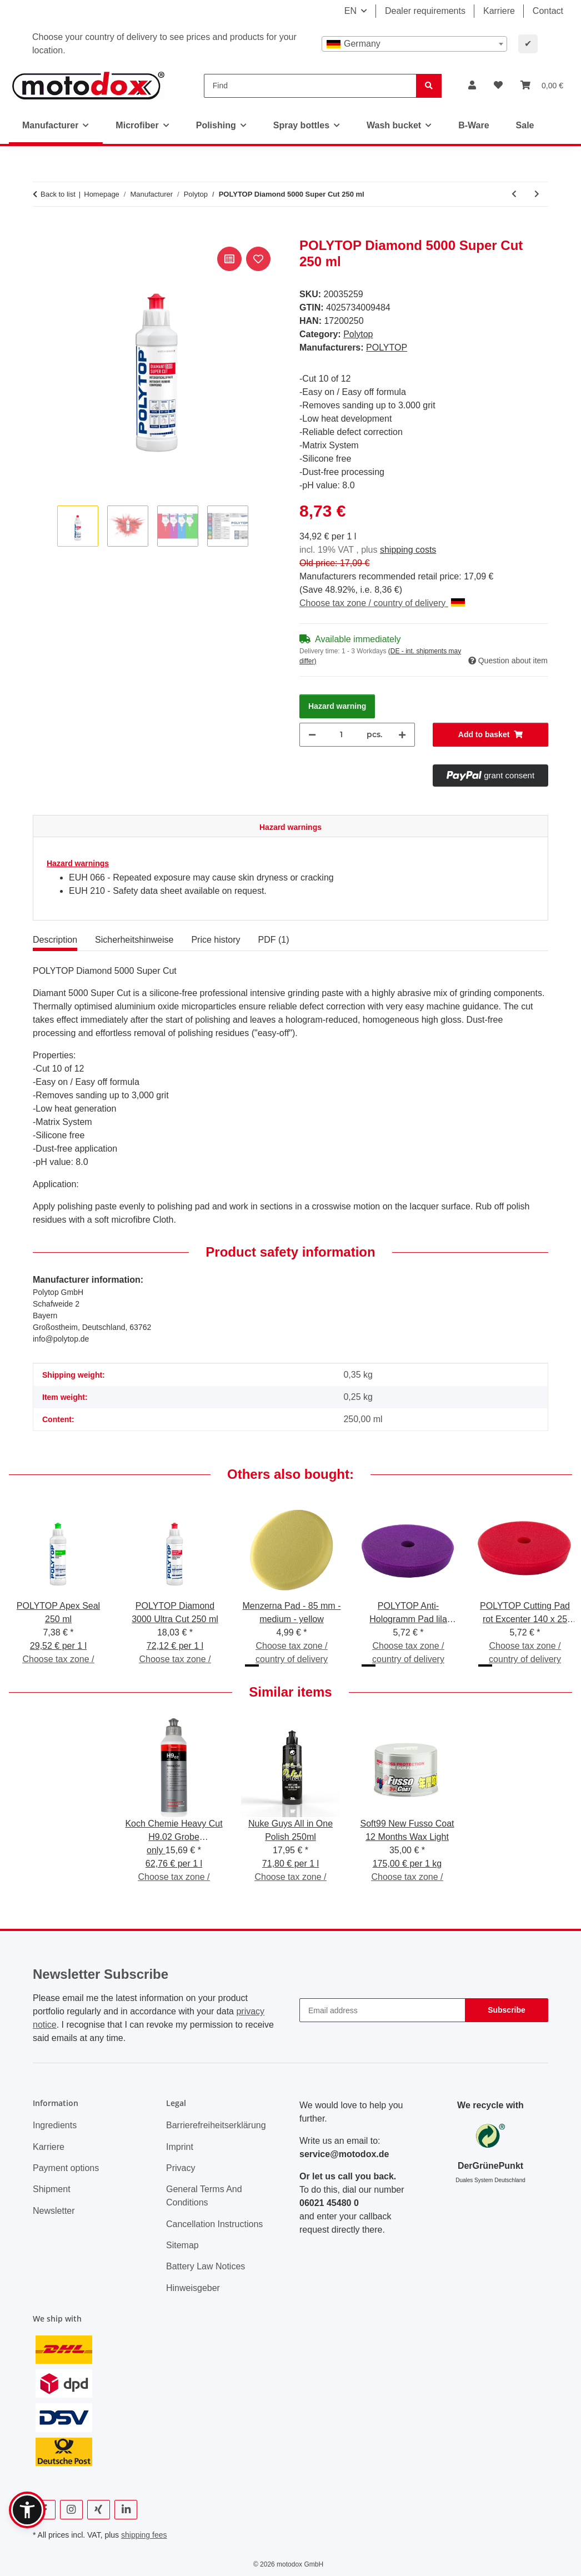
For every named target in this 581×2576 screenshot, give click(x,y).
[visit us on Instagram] (71, 2509)
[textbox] (414, 44)
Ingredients (55, 2125)
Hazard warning (337, 706)
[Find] (310, 86)
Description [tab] (55, 939)
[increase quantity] (402, 734)
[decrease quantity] (312, 734)
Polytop (358, 334)
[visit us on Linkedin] (125, 2509)
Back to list (58, 194)
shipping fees (144, 2534)
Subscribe (506, 2009)
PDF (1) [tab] (273, 939)
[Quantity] (341, 734)
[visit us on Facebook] (44, 2509)
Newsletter (54, 2210)
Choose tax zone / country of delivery (382, 603)
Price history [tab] (215, 939)
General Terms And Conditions (204, 2195)
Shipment (52, 2189)
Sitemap (182, 2245)
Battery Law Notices (205, 2266)
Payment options (66, 2168)
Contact (548, 11)
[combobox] (414, 44)
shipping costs (408, 549)
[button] (472, 86)
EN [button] (350, 11)
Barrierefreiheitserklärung (216, 2125)
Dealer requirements (425, 11)
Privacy (180, 2168)
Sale (525, 125)
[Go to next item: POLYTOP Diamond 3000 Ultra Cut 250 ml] (536, 194)
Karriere (499, 11)
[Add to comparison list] (229, 259)
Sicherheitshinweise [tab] (134, 939)
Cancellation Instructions (214, 2224)
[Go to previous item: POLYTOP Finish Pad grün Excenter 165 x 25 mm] (514, 194)
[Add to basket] (42, 232)
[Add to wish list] (258, 259)
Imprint (179, 2147)
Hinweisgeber (193, 2288)
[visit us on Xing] (98, 2509)
